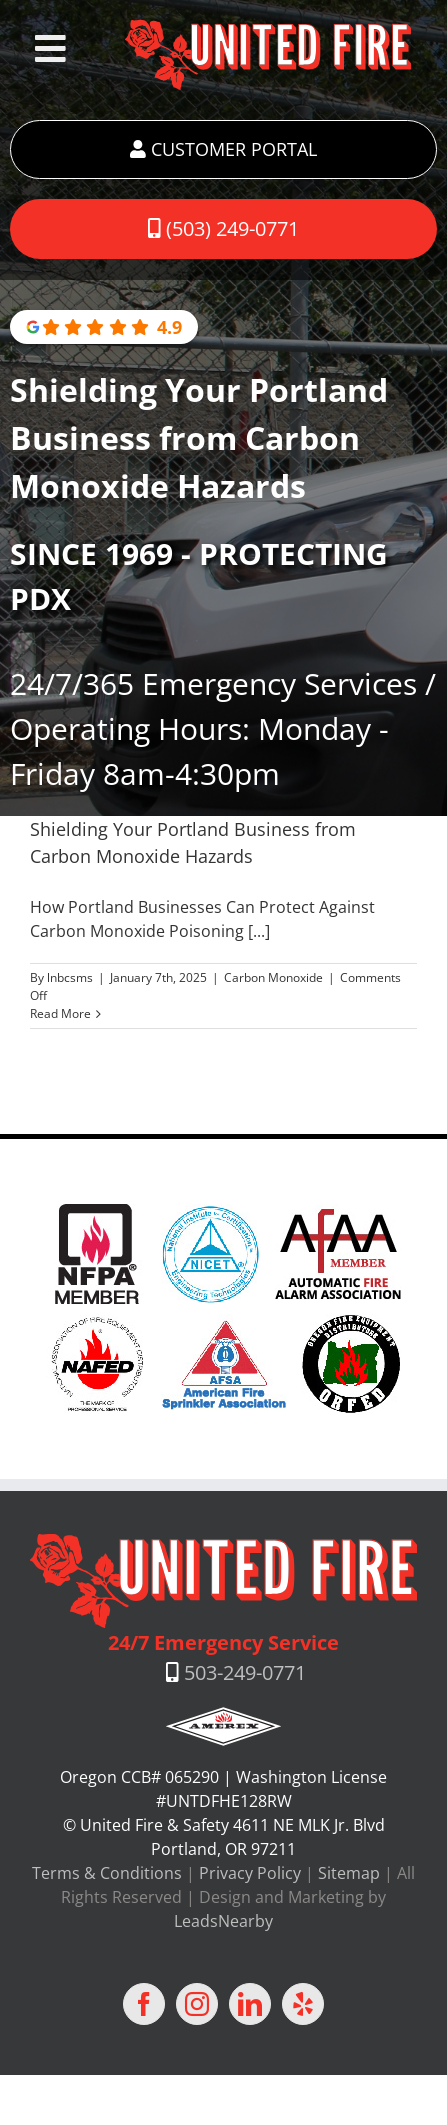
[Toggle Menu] (50, 49)
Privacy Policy (250, 1873)
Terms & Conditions (107, 1873)
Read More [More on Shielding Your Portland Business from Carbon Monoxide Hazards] (60, 1013)
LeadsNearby (223, 1921)
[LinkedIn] (250, 2004)
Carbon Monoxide (273, 977)
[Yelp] (303, 2004)
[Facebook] (144, 2004)
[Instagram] (197, 2004)
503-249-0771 (245, 1672)
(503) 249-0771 (223, 228)
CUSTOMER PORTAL (223, 149)
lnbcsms (70, 977)
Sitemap (349, 1873)
